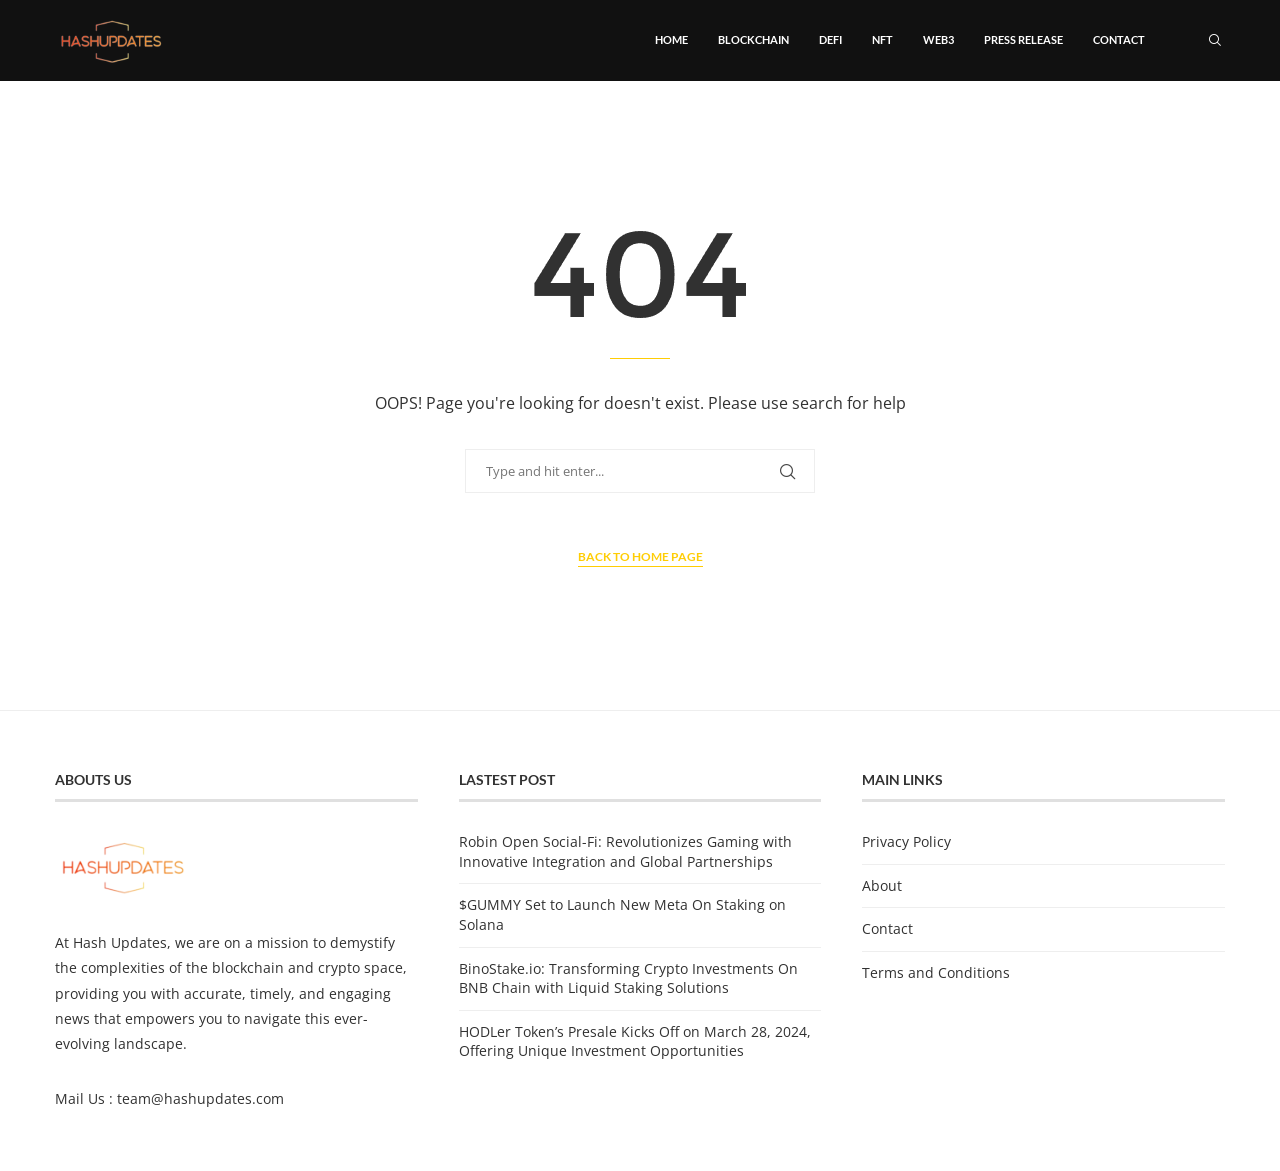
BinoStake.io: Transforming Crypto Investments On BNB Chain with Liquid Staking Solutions (628, 978)
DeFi (830, 39)
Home (671, 39)
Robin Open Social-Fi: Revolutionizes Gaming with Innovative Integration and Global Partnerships (625, 851)
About (882, 885)
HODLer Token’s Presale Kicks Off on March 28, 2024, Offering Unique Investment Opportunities (635, 1041)
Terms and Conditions (936, 972)
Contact (1119, 39)
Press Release (1023, 39)
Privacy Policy (906, 841)
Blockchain (753, 39)
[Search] (1215, 40)
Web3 (938, 39)
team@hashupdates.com (200, 1098)
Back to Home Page (640, 556)
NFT (882, 39)
